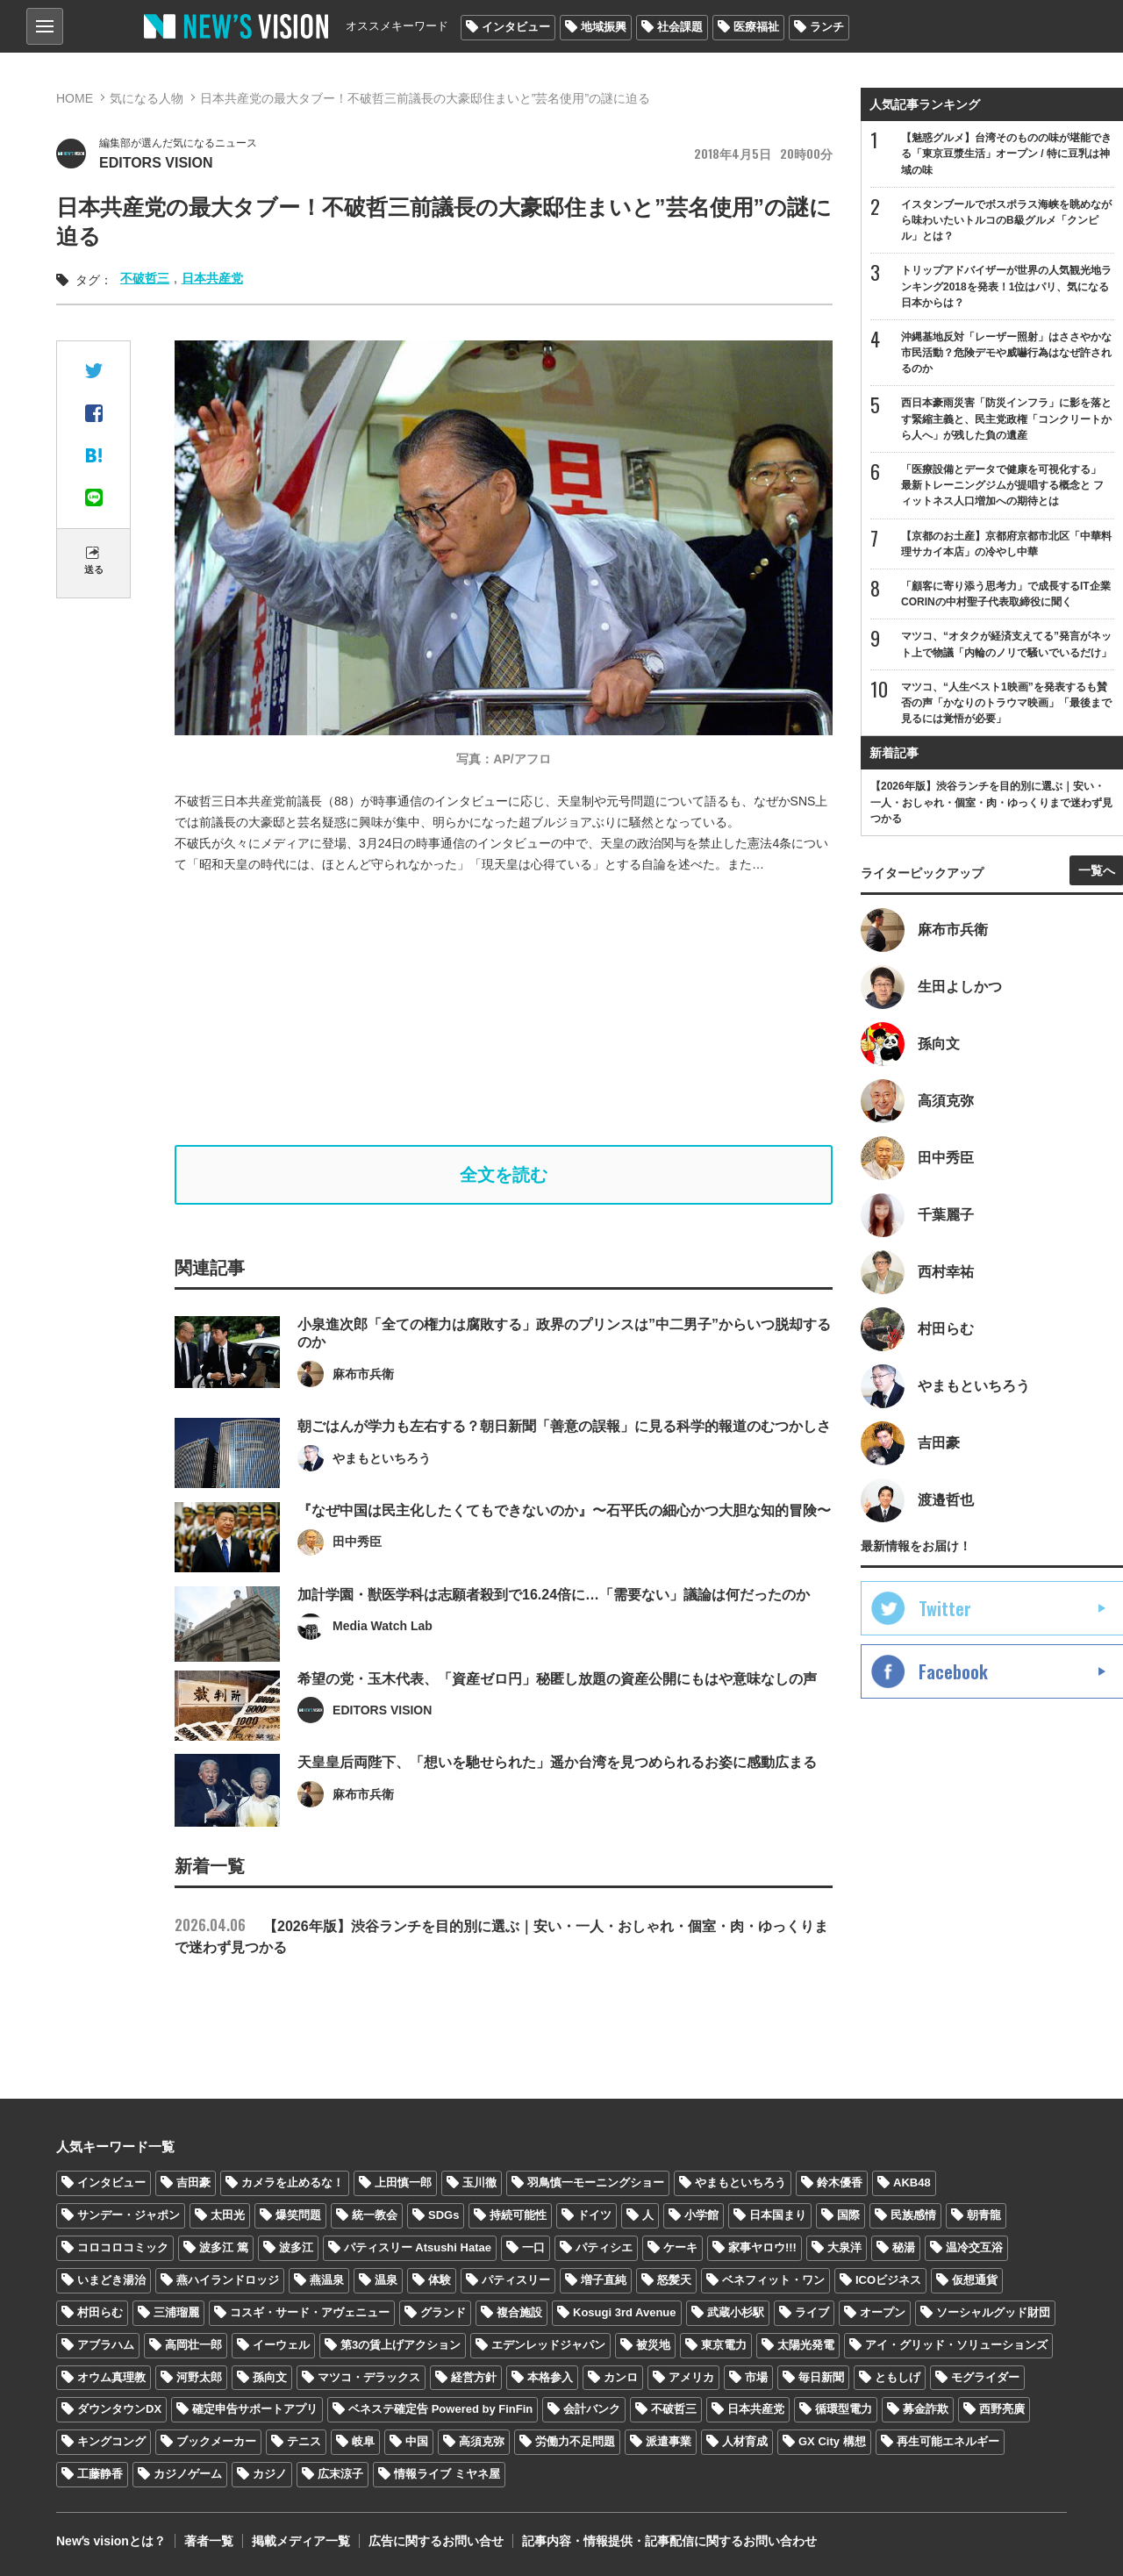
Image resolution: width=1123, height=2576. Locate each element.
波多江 (296, 2247)
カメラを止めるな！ (292, 2182)
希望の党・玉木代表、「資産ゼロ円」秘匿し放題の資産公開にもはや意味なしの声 (557, 1719)
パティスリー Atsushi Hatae (417, 2247)
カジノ (270, 2473)
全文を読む (503, 1174)
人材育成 (745, 2441)
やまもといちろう (740, 2182)
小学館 (701, 2215)
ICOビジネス (888, 2279)
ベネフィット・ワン (773, 2279)
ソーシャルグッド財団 (993, 2312)
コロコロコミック (122, 2247)
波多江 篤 (223, 2247)
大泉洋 (844, 2247)
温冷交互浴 (974, 2247)
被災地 (653, 2344)
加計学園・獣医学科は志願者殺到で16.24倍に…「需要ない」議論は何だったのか (553, 1635)
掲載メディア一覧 (301, 2541)
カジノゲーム (188, 2473)
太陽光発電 (805, 2344)
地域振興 (603, 26)
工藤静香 (100, 2473)
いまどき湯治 (111, 2279)
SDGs (443, 2215)
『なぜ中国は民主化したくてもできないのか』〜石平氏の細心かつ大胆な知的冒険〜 (564, 1551)
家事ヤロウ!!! (762, 2247)
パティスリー (516, 2279)
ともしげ (897, 2377)
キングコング (111, 2441)
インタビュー (516, 26)
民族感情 (913, 2215)
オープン (882, 2312)
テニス (304, 2441)
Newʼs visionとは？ (111, 2541)
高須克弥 (481, 2441)
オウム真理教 (111, 2377)
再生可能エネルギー (948, 2441)
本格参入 (550, 2377)
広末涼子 (340, 2473)
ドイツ (594, 2215)
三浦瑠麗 (176, 2312)
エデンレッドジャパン (548, 2344)
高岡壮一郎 (193, 2344)
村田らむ (100, 2312)
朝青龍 (984, 2215)
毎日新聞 (821, 2377)
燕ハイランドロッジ (227, 2279)
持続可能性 (518, 2215)
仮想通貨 (975, 2279)
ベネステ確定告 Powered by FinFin (440, 2408)
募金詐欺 (925, 2408)
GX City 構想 (832, 2441)
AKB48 (912, 2182)
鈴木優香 (839, 2182)
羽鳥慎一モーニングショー (595, 2182)
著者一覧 (208, 2541)
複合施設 (519, 2312)
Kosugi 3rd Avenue (624, 2312)
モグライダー (985, 2377)
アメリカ (691, 2377)
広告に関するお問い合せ (436, 2541)
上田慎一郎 (403, 2182)
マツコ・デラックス (369, 2377)
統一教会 (374, 2215)
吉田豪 (193, 2182)
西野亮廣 (1002, 2408)
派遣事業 (668, 2441)
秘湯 (903, 2247)
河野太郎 (199, 2377)
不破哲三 (144, 278)
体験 (439, 2279)
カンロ (621, 2377)
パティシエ (604, 2247)
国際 (848, 2215)
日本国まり (777, 2215)
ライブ (812, 2312)
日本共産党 (212, 278)
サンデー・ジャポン (128, 2215)
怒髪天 (674, 2279)
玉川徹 (479, 2182)
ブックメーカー (216, 2441)
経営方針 (474, 2377)
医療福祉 (756, 26)
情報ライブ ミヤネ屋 (447, 2473)
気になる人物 (146, 98)
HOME (74, 98)
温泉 (386, 2279)
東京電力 (724, 2344)
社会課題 (680, 26)
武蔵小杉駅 (735, 2312)
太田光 (228, 2215)
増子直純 (603, 2279)
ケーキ (680, 2247)
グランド (443, 2312)
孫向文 (270, 2377)
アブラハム (105, 2344)
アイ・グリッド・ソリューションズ (956, 2344)
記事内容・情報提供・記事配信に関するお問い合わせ (669, 2541)
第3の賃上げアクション (400, 2344)
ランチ (827, 26)
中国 (416, 2441)
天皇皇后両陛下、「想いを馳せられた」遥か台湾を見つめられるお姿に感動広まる (557, 1803)
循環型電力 (843, 2408)
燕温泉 (327, 2279)
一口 (533, 2247)
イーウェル (281, 2344)
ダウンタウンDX (119, 2408)
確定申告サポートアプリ (255, 2408)
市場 (756, 2377)
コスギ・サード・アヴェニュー (310, 2312)
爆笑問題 (298, 2215)
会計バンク (591, 2408)
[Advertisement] (517, 1010)
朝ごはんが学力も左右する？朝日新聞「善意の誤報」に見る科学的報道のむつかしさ (564, 1467)
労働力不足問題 (575, 2441)
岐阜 (363, 2441)
